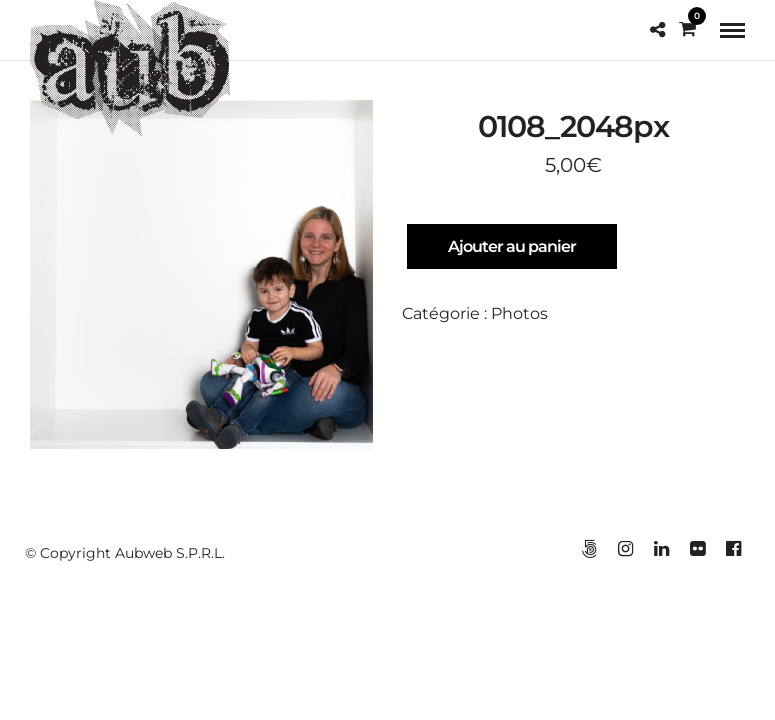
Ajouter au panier (512, 246)
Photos (519, 313)
